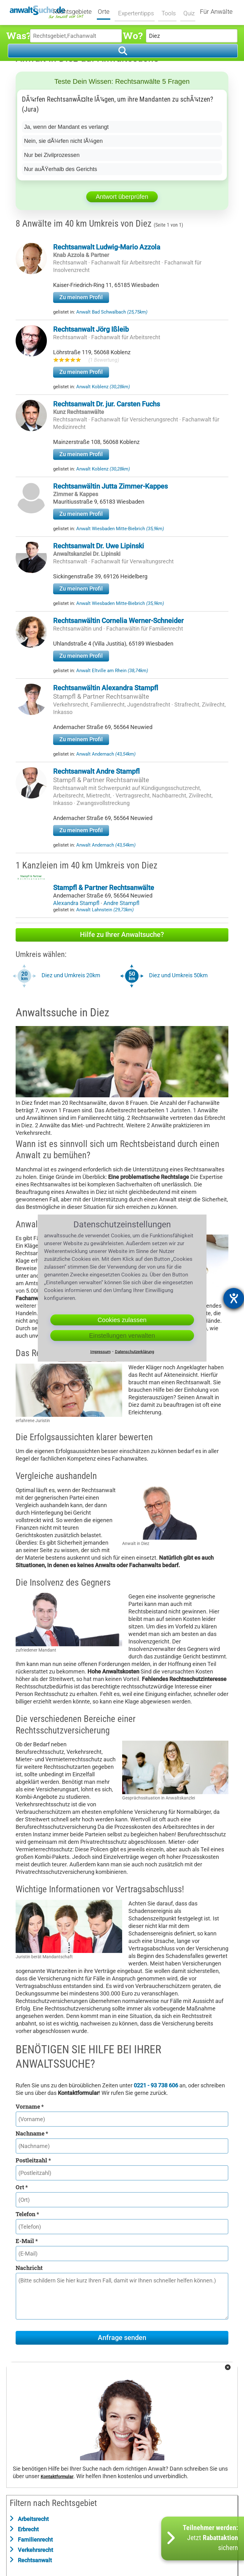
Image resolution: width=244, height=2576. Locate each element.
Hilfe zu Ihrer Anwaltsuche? (122, 934)
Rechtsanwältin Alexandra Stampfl (105, 688)
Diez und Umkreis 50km (178, 975)
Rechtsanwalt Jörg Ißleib (91, 329)
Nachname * (32, 2133)
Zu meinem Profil (81, 297)
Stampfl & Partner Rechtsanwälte (101, 696)
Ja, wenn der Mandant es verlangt (66, 127)
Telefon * (27, 2214)
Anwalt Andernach (106, 754)
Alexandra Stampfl (77, 903)
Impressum (100, 1351)
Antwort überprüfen (122, 196)
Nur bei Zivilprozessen (52, 155)
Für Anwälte (216, 11)
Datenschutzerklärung (134, 1351)
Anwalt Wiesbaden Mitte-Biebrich (120, 528)
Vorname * (30, 2106)
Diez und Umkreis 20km (71, 975)
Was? (18, 35)
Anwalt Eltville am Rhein (112, 670)
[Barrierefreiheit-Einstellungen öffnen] (233, 1298)
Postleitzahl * (33, 2160)
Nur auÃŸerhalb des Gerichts (60, 169)
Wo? (132, 35)
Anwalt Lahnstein (105, 910)
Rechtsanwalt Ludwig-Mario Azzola (106, 247)
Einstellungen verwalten (122, 1335)
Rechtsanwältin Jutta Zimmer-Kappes (110, 486)
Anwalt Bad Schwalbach (111, 312)
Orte (107, 11)
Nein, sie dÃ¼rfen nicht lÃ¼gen (63, 141)
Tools (167, 11)
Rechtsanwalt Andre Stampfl (96, 771)
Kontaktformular (57, 2476)
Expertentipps (136, 11)
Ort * (22, 2187)
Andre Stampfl (121, 903)
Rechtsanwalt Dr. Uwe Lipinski (98, 546)
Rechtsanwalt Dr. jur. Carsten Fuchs (106, 404)
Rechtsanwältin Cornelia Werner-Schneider (118, 621)
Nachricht (29, 2268)
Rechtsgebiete (76, 11)
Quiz (187, 11)
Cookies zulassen (122, 1319)
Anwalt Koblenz (103, 387)
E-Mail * (27, 2241)
